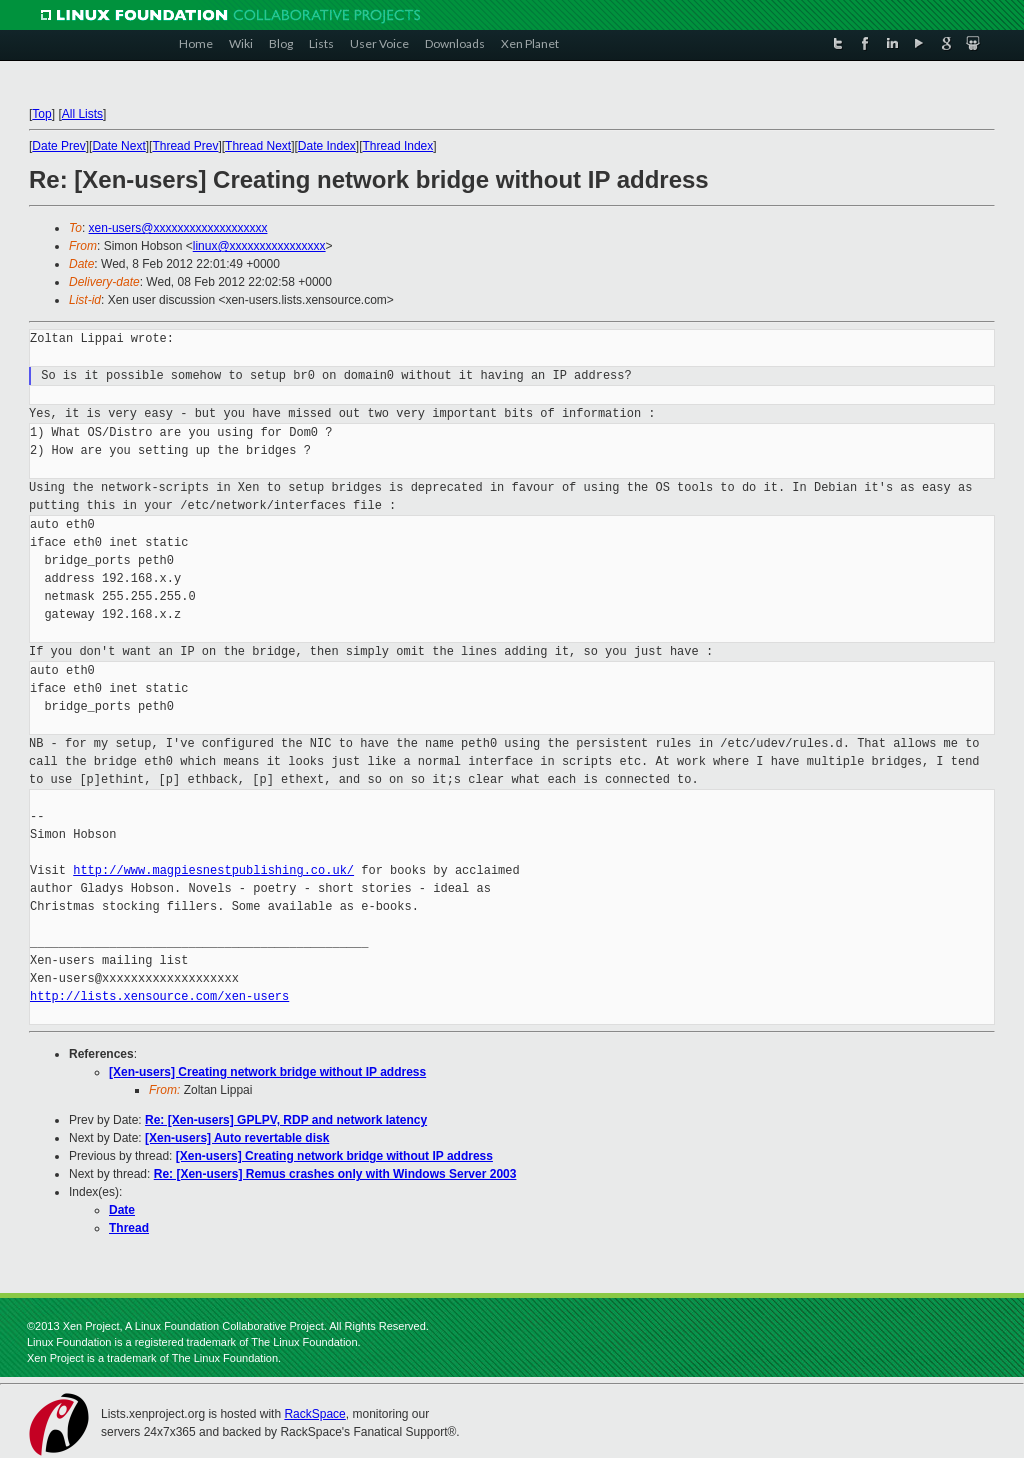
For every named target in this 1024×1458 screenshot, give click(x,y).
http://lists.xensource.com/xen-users (159, 996)
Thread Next (258, 146)
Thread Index (398, 146)
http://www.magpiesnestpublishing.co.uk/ (213, 870)
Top (41, 114)
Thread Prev (185, 146)
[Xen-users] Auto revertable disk (237, 1138)
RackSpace (314, 1414)
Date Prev (58, 146)
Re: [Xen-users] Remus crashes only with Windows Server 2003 (335, 1174)
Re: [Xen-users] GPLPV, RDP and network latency (286, 1120)
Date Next (118, 146)
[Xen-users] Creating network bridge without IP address (267, 1072)
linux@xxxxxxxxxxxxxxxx (259, 246)
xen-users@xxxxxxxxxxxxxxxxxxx (178, 228)
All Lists (82, 114)
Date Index (327, 146)
